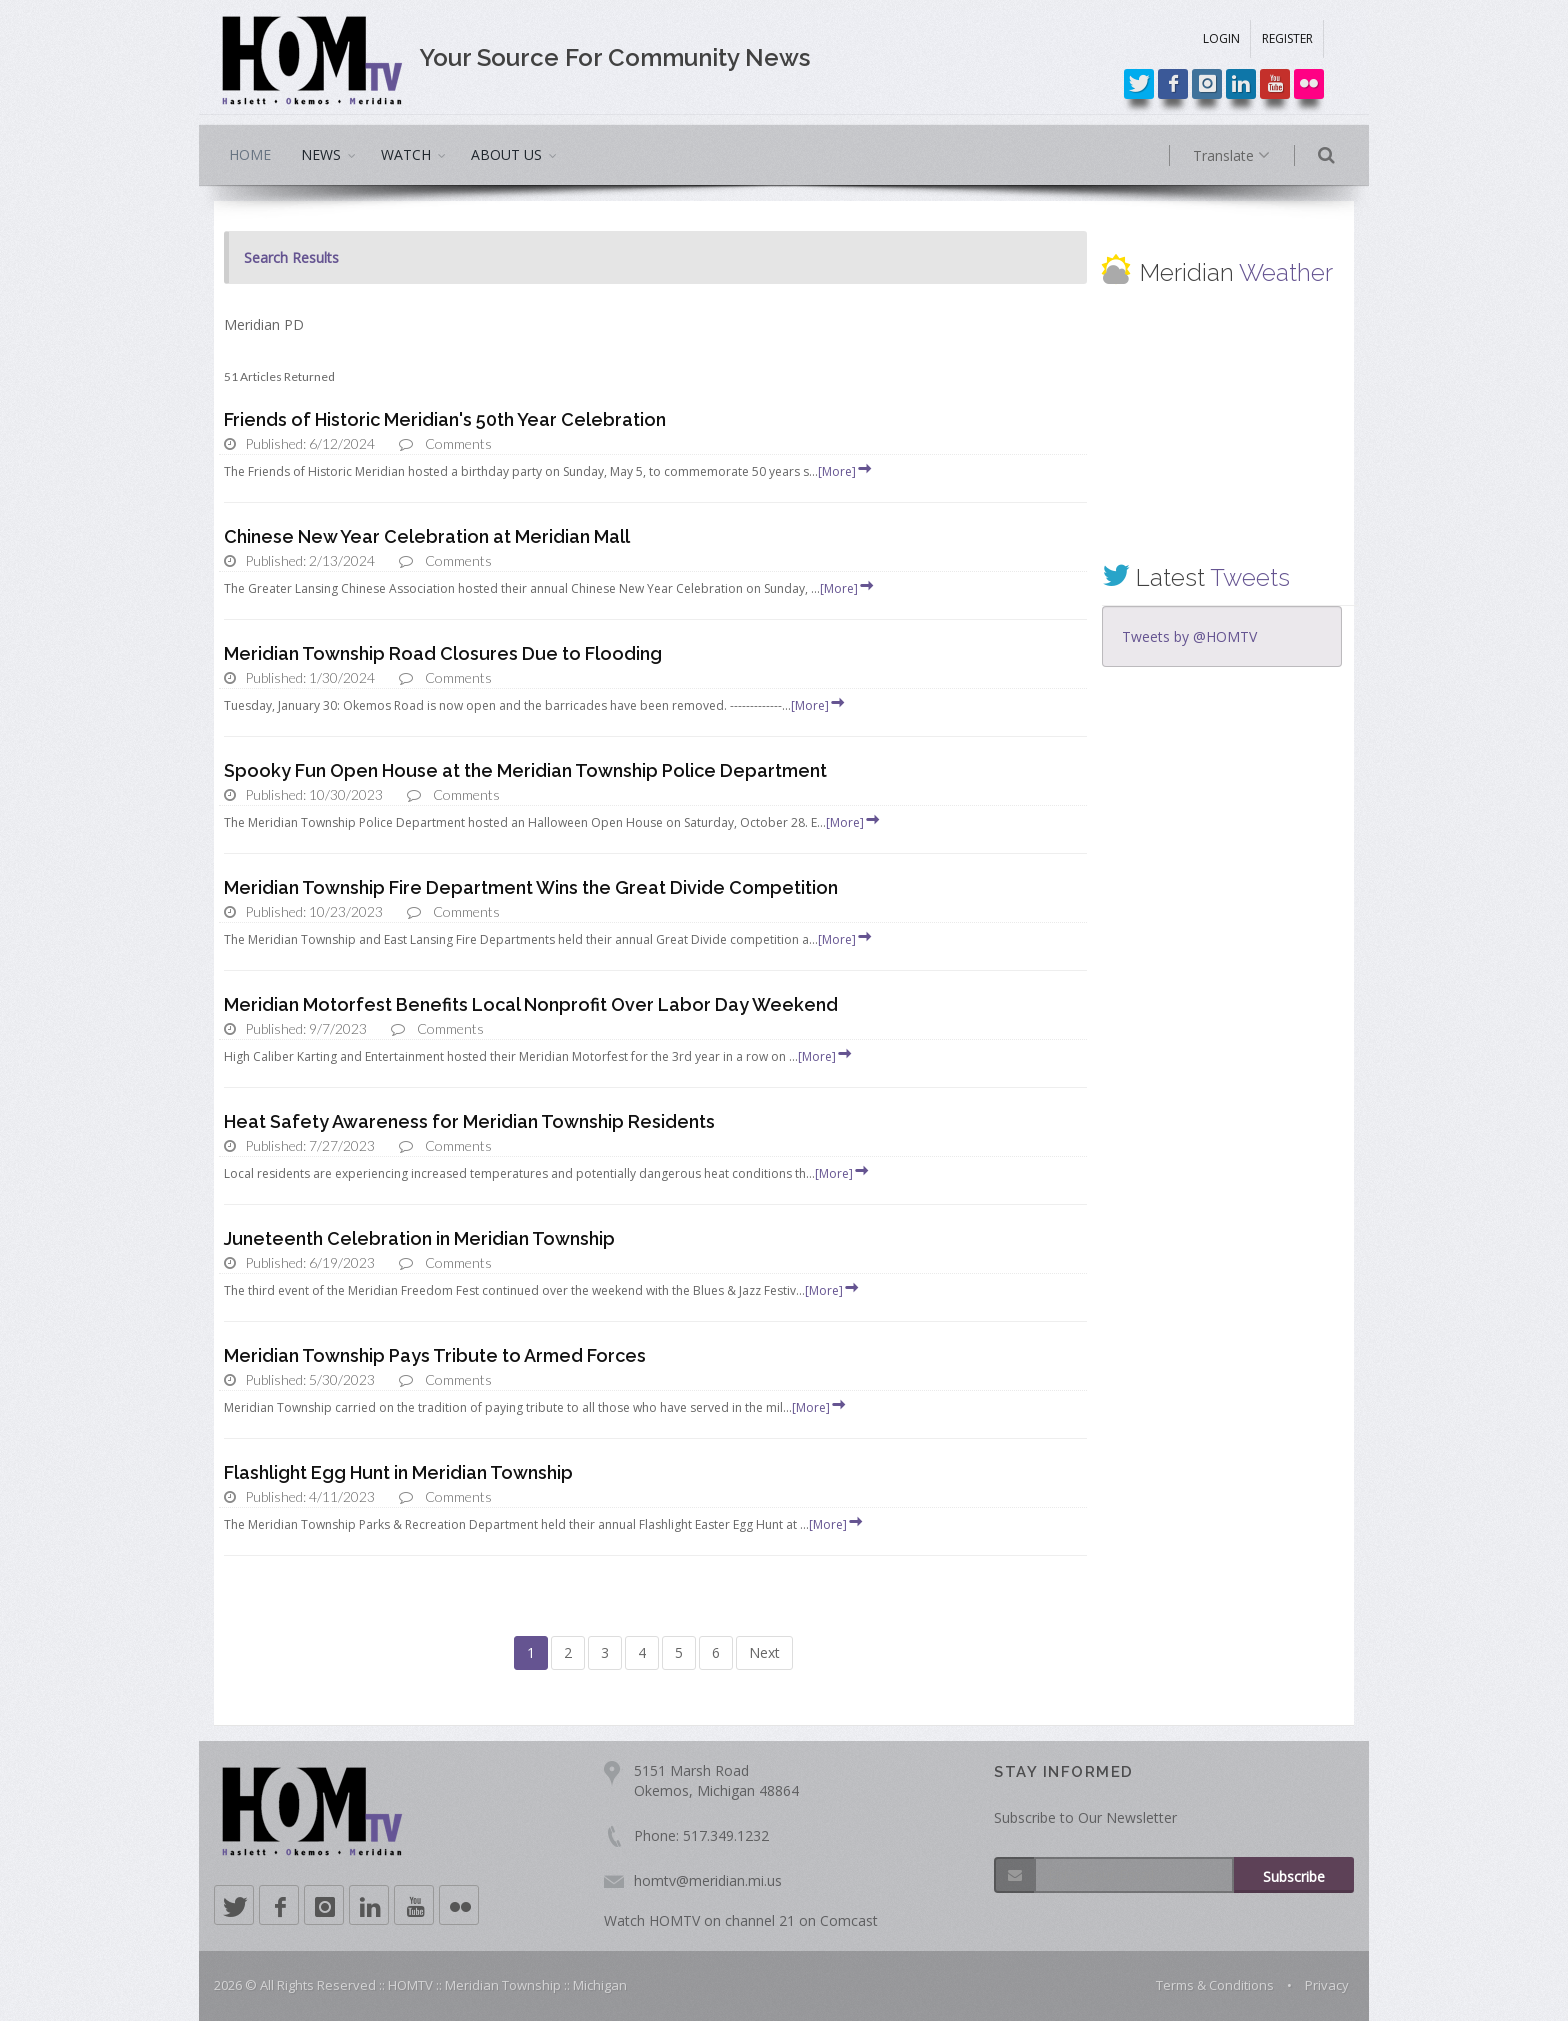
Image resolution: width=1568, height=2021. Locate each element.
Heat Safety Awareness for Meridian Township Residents (469, 1121)
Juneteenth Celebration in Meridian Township (419, 1238)
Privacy (1327, 1985)
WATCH (406, 154)
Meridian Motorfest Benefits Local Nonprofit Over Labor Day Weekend (531, 1004)
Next (764, 1652)
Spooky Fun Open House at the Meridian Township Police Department (525, 770)
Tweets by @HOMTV (1189, 636)
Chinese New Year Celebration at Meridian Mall (427, 536)
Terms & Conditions (1215, 1985)
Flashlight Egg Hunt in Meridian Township (398, 1472)
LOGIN (1221, 38)
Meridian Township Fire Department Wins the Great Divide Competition (531, 887)
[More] (846, 471)
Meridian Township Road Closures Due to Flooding (443, 653)
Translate (1251, 156)
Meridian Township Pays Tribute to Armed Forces (435, 1355)
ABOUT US (506, 154)
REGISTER (1287, 38)
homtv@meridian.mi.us (708, 1880)
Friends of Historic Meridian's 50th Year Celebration (445, 419)
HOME (250, 154)
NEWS (321, 154)
